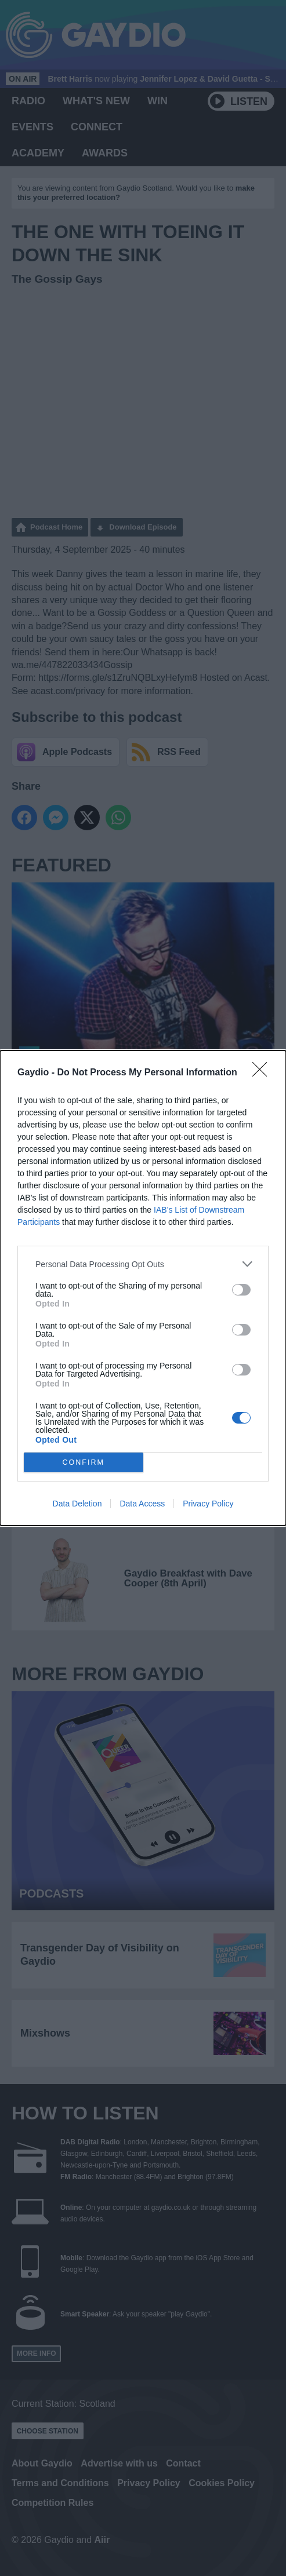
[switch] (241, 1290)
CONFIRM (83, 1462)
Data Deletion (77, 1503)
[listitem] (143, 1264)
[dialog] (143, 1288)
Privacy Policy (208, 1503)
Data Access (142, 1503)
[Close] (263, 1073)
